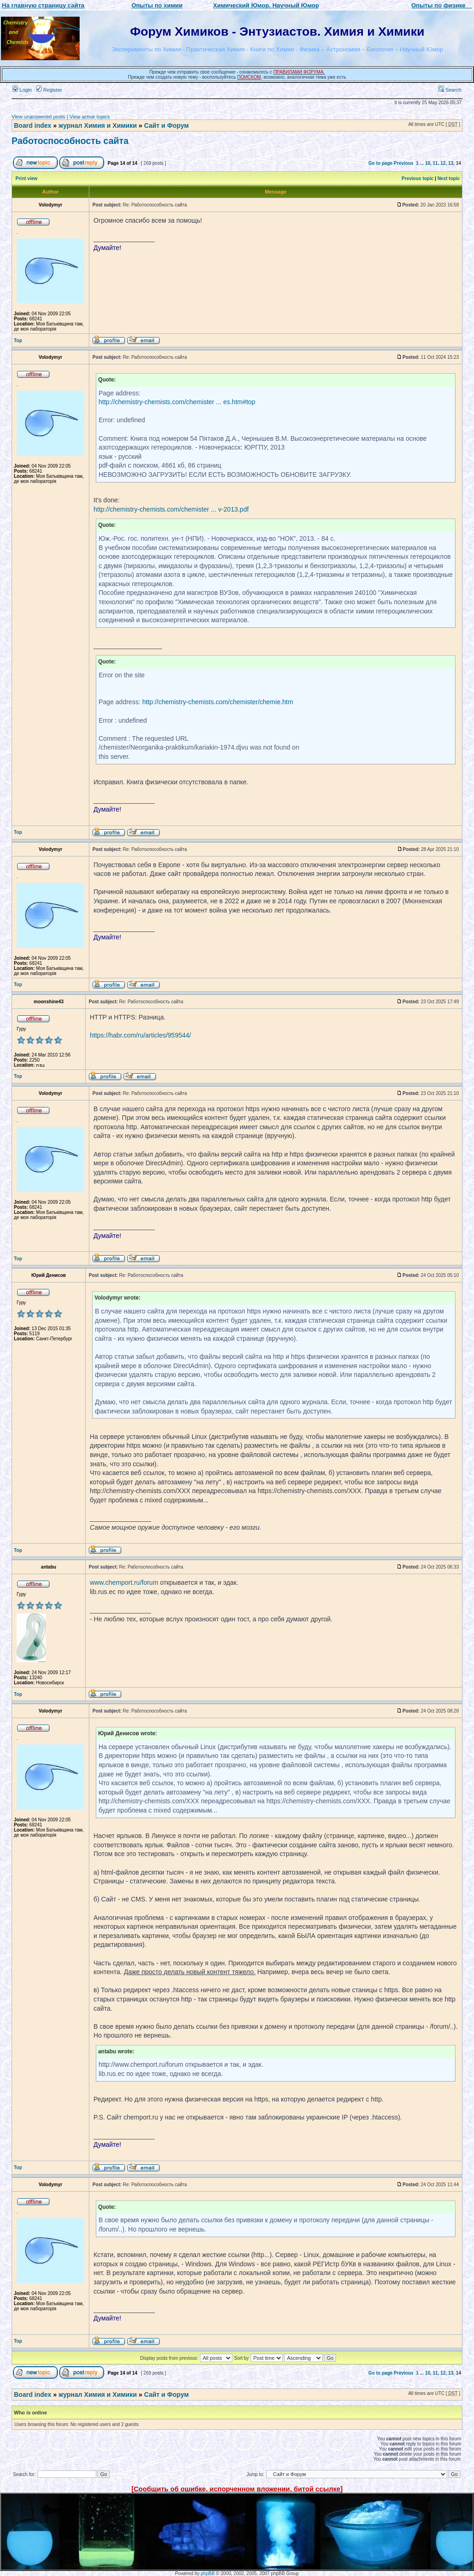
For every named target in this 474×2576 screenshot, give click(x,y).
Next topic (448, 178)
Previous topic (418, 178)
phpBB (208, 2573)
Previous (403, 163)
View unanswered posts (38, 116)
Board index (32, 125)
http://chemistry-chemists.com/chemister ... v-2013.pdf (171, 509)
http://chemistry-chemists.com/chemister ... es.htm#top (177, 402)
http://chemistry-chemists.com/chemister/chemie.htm (217, 702)
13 (450, 163)
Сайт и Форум (166, 125)
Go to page (380, 163)
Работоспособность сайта (70, 141)
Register (49, 90)
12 (443, 163)
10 (427, 163)
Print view (26, 178)
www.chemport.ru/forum (124, 1582)
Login (22, 90)
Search (450, 90)
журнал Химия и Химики (97, 125)
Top (18, 340)
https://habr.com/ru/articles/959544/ (140, 1035)
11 (435, 163)
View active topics (89, 116)
